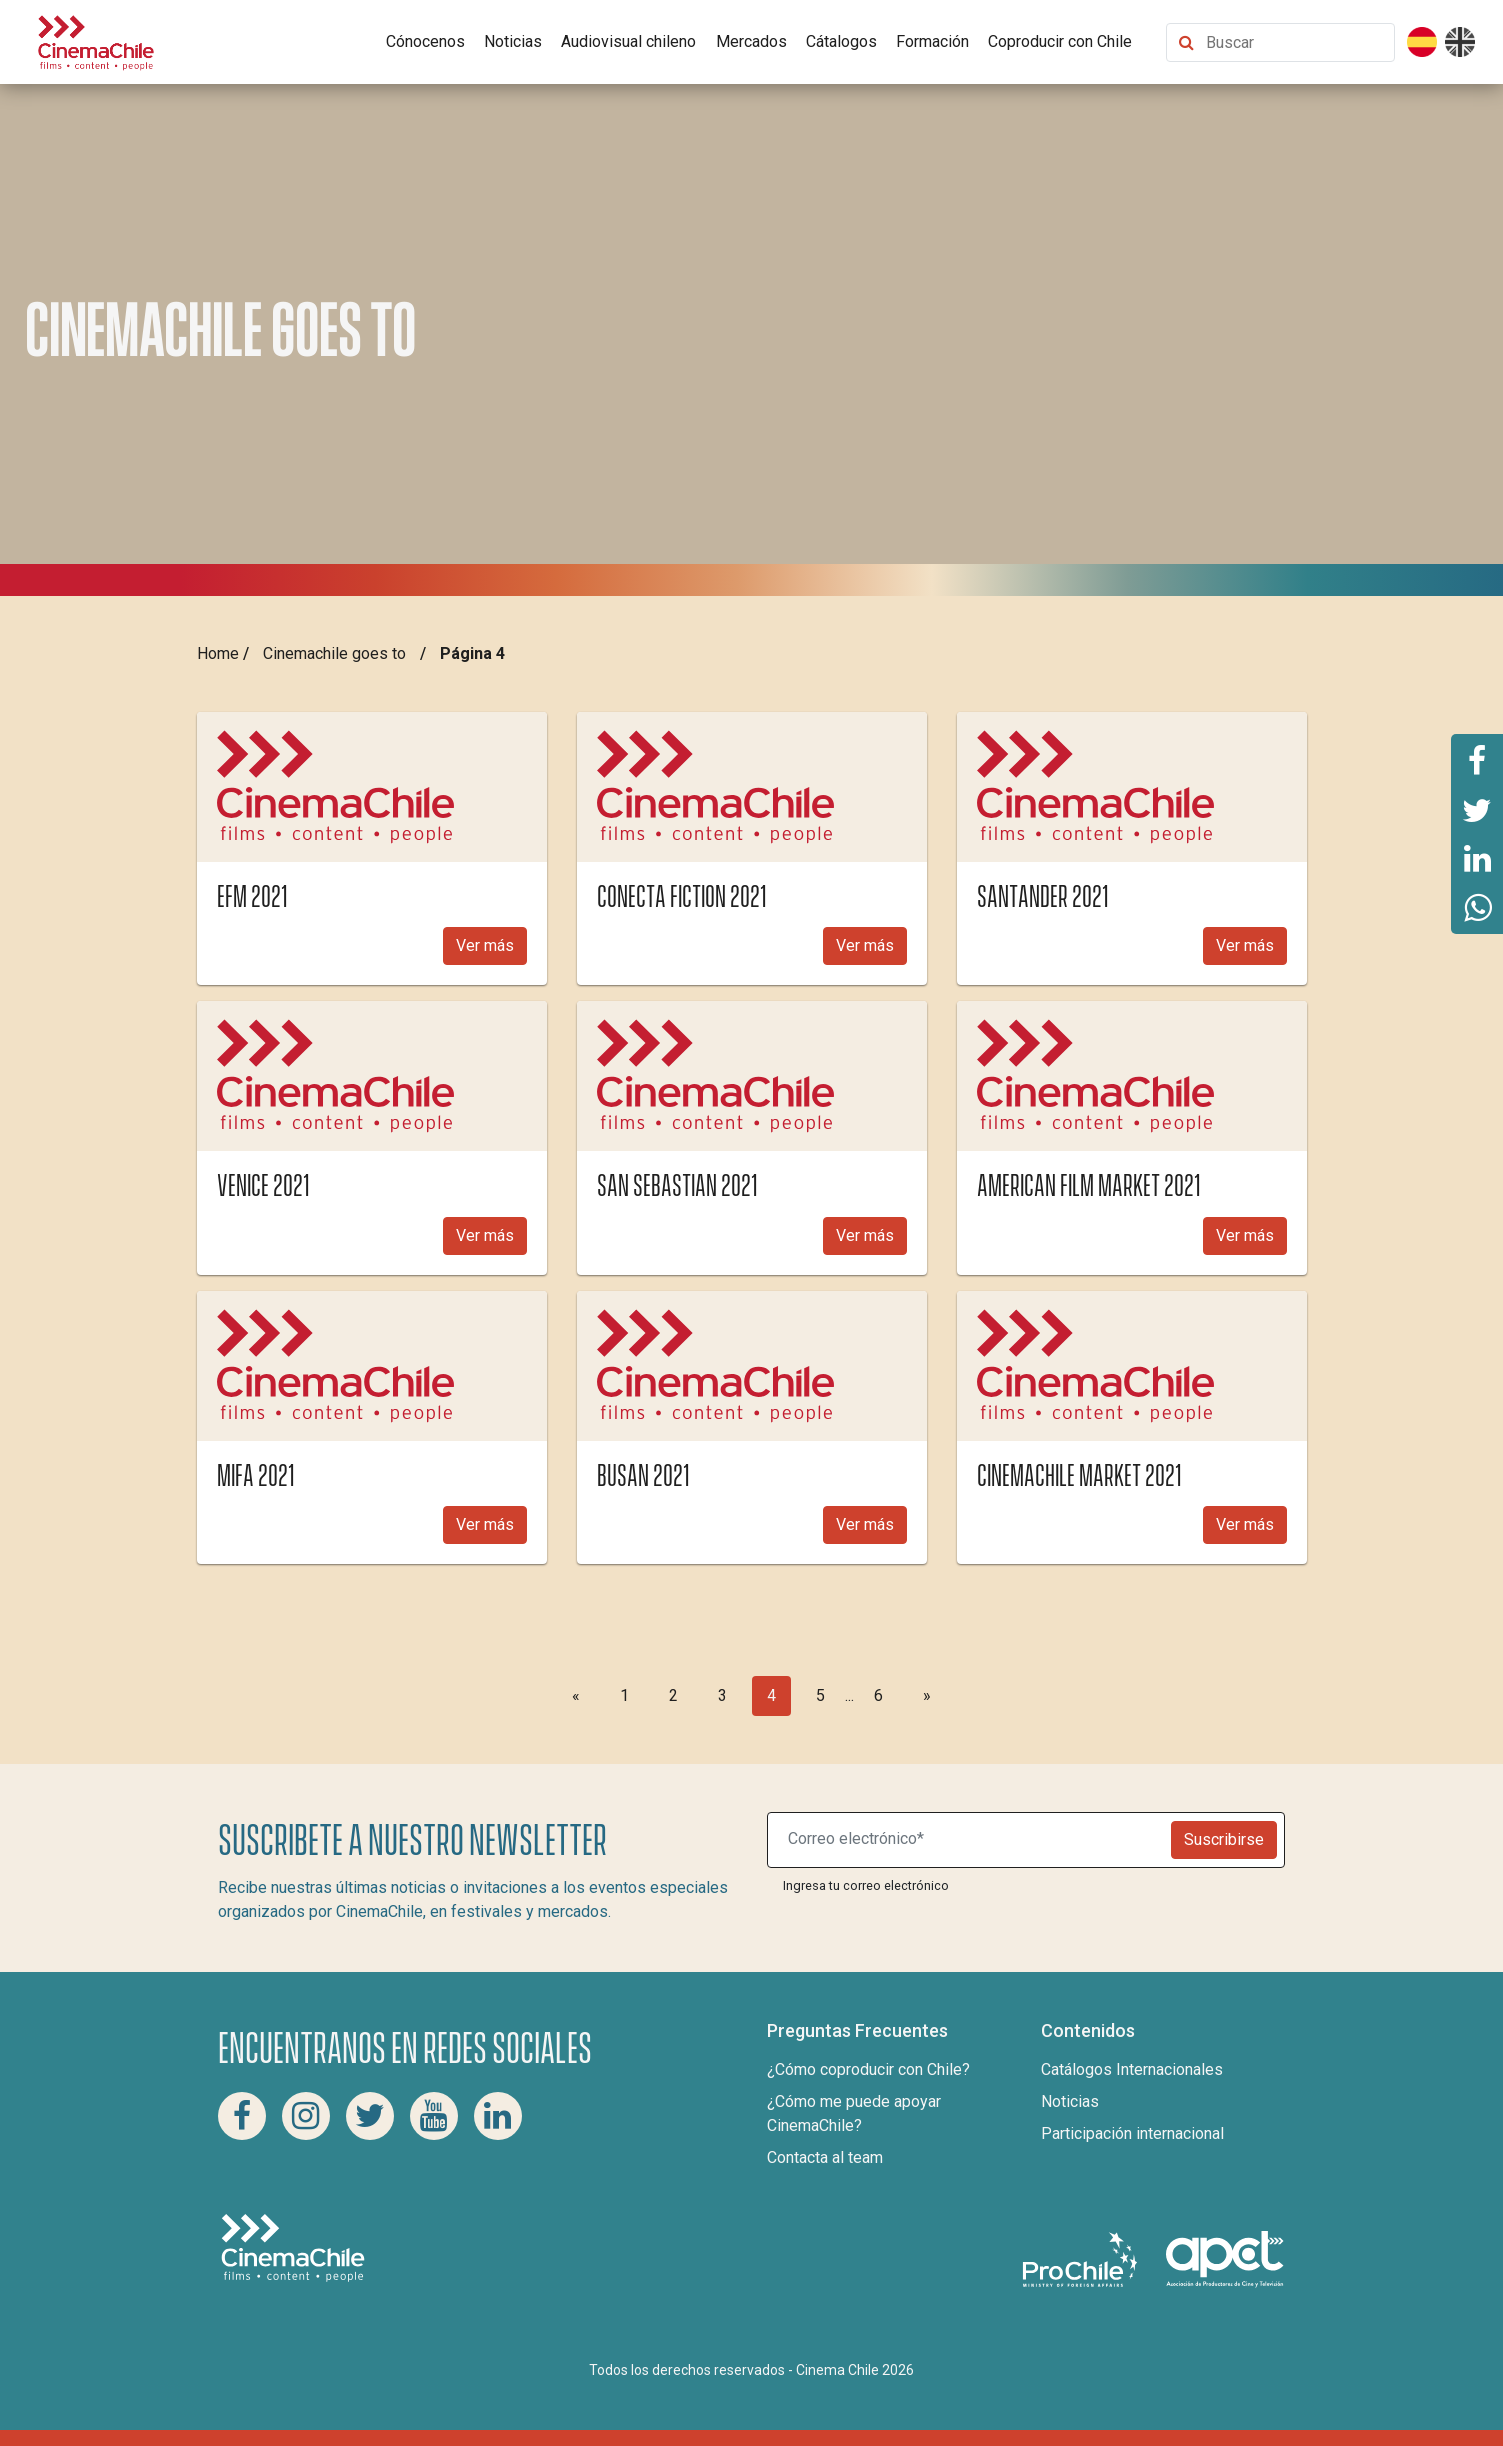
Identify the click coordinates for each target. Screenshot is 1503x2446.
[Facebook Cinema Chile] (242, 2116)
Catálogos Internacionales (1132, 2069)
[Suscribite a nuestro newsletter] (974, 1840)
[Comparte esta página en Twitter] (1477, 809)
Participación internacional (1132, 2133)
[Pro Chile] (1082, 2258)
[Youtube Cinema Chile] (434, 2116)
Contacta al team (825, 2157)
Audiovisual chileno (628, 41)
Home (218, 653)
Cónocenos (425, 41)
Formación (932, 41)
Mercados (751, 41)
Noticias (513, 41)
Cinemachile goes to (334, 653)
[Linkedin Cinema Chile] (498, 2116)
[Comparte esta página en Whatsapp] (1477, 909)
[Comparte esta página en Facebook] (1477, 759)
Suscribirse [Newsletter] (1224, 1839)
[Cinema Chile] (96, 40)
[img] (372, 787)
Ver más (485, 945)
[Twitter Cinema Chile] (370, 2116)
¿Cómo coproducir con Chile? (868, 2069)
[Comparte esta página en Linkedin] (1477, 859)
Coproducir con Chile (1060, 41)
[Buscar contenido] (1295, 42)
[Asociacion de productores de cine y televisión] (1225, 2258)
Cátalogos (841, 41)
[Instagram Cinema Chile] (306, 2116)
